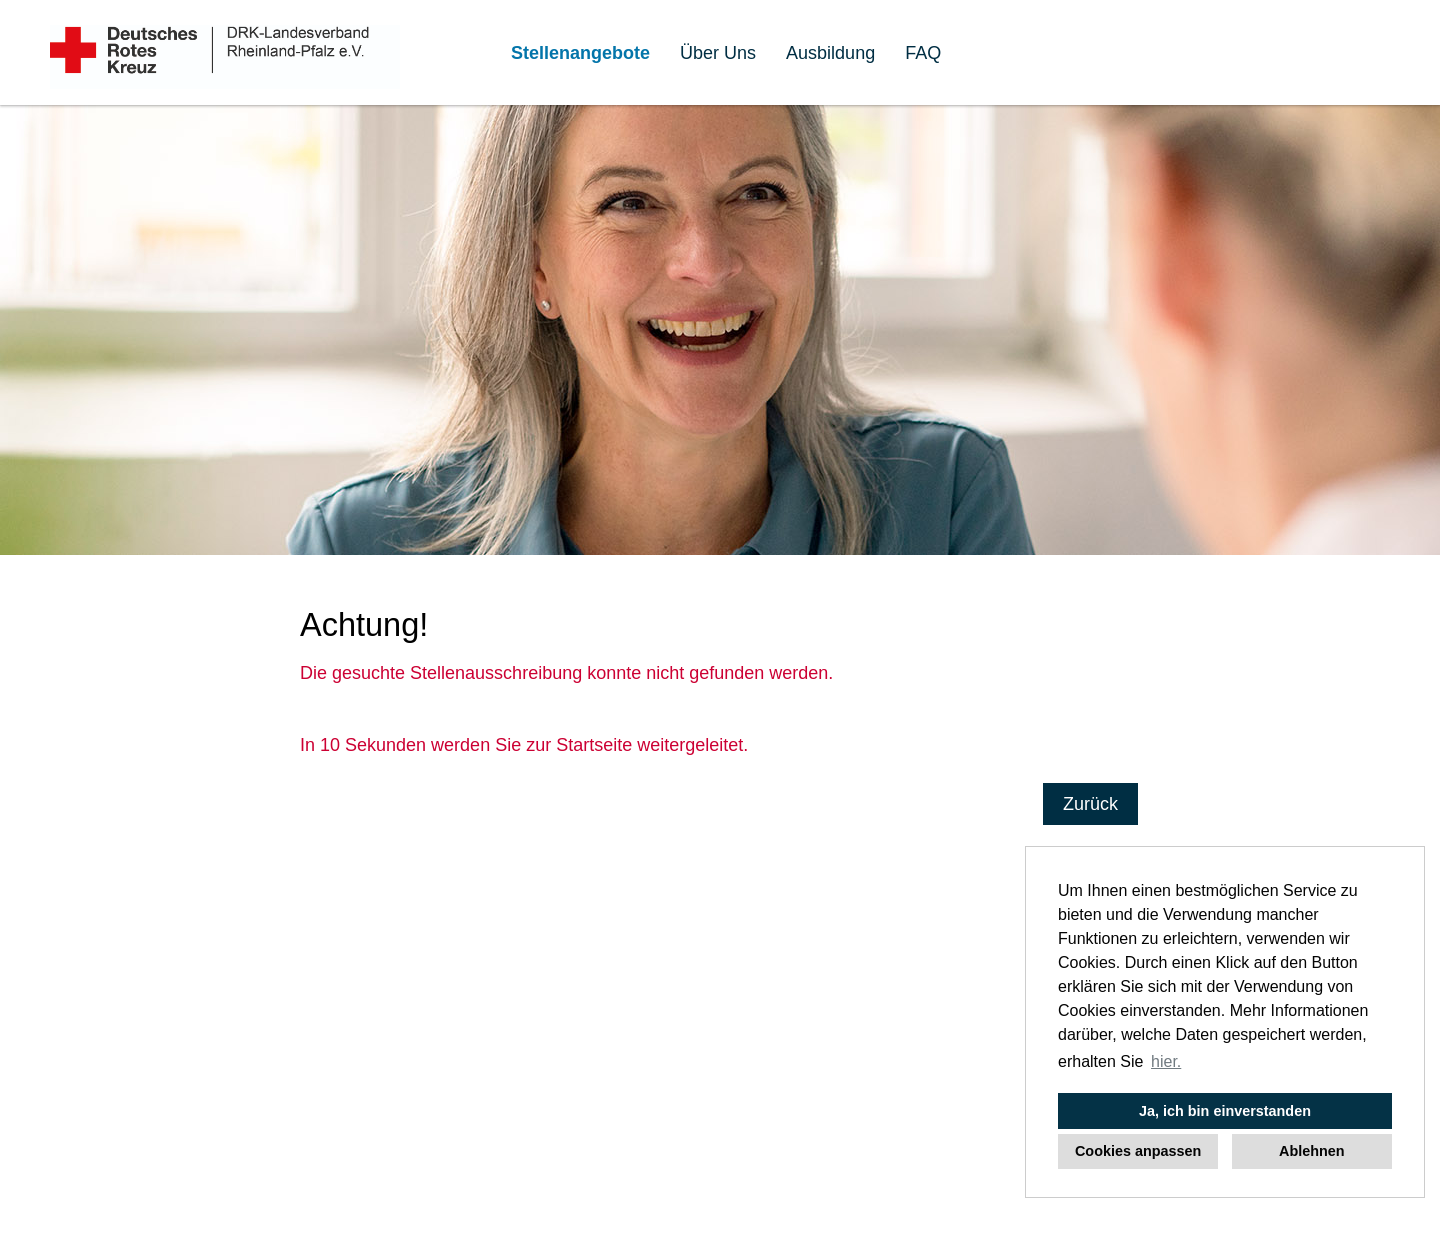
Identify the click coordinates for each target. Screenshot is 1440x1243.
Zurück (1090, 804)
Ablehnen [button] (1312, 1151)
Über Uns (718, 53)
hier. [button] (1166, 1061)
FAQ (923, 53)
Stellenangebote (580, 53)
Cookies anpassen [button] (1138, 1151)
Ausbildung (830, 53)
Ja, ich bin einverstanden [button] (1225, 1111)
